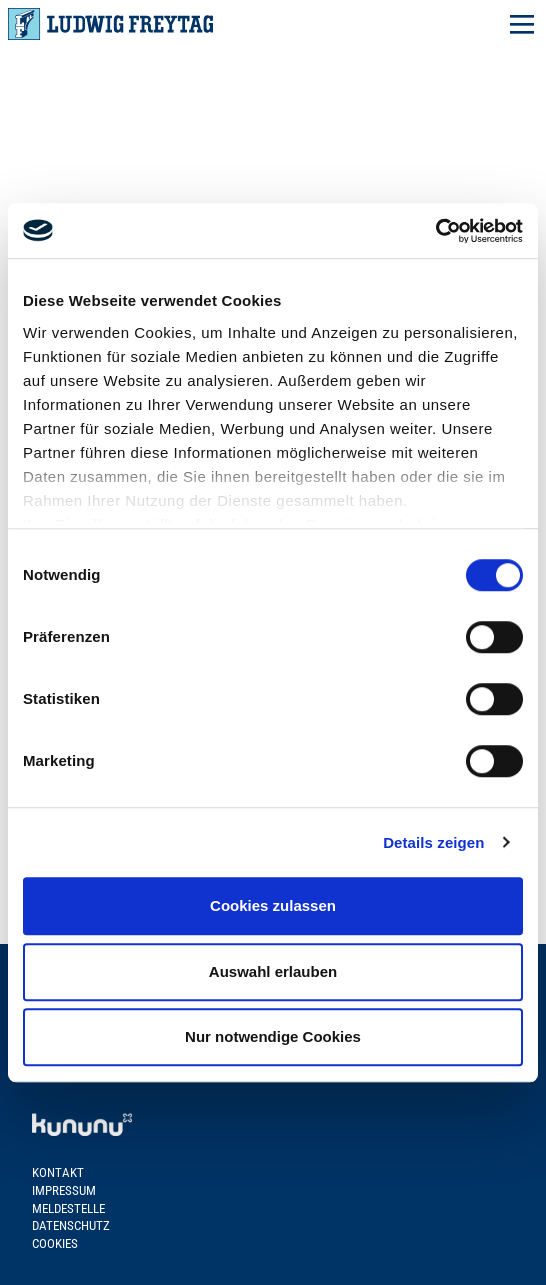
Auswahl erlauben (273, 971)
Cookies (55, 1243)
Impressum (64, 1190)
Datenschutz (71, 1225)
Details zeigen (433, 842)
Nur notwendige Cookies (273, 1036)
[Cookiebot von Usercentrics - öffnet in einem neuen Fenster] (435, 231)
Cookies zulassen (273, 905)
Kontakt (58, 1172)
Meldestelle (68, 1208)
